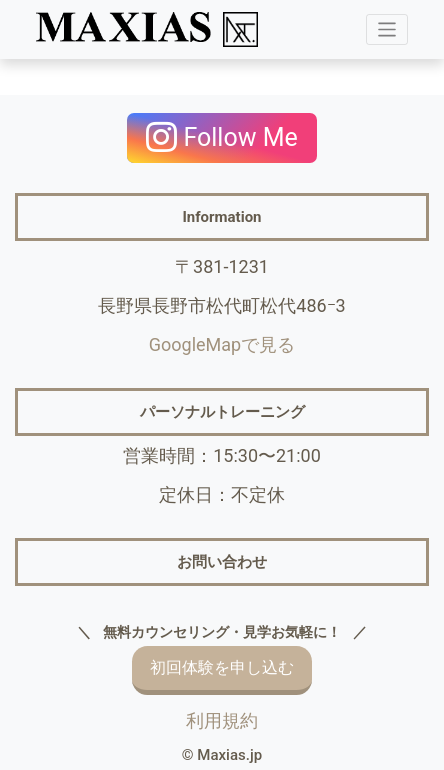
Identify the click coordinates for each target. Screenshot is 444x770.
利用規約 (222, 720)
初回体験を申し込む (222, 668)
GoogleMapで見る (222, 344)
